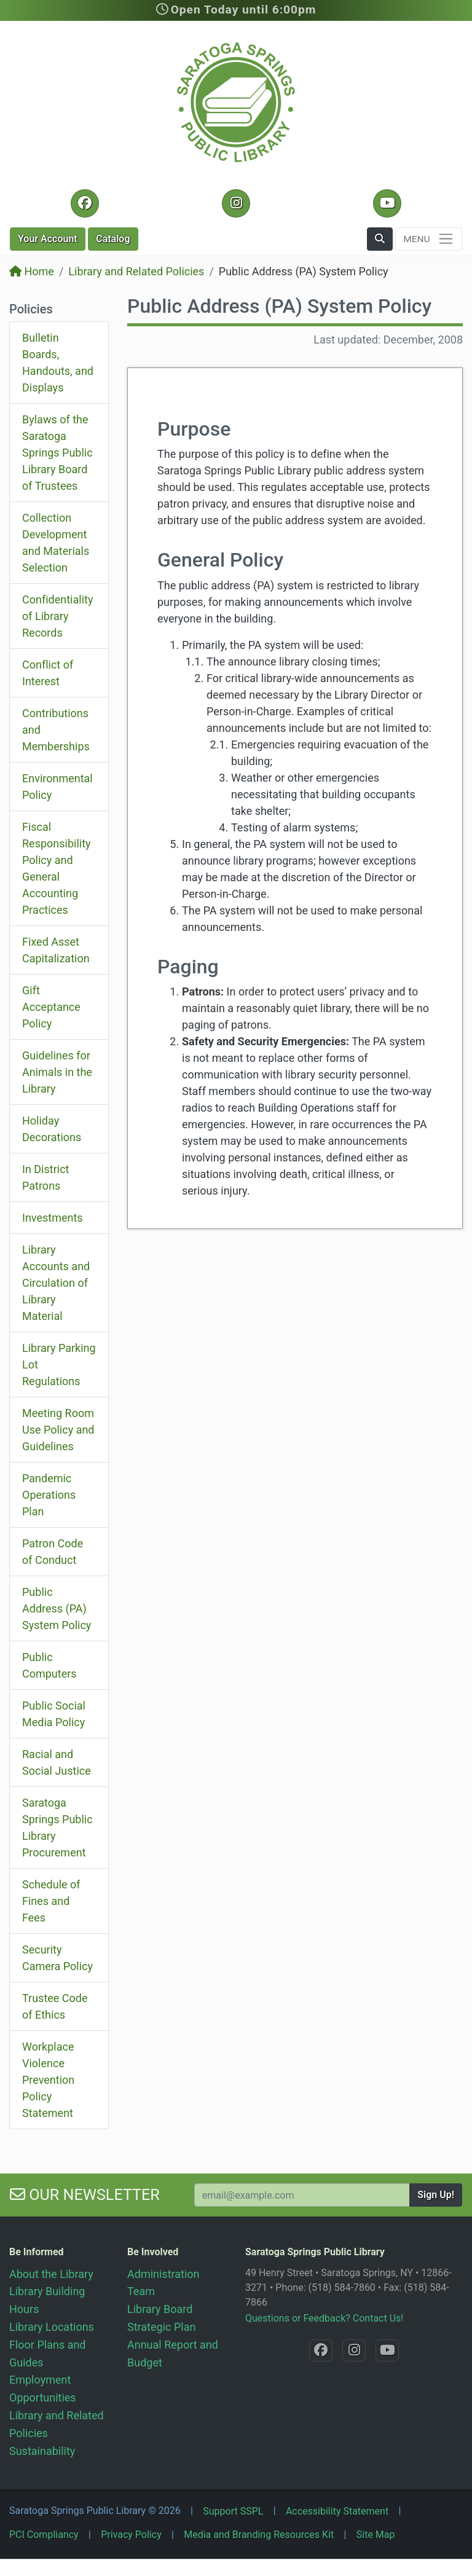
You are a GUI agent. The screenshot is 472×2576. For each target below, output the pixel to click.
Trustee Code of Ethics (55, 2006)
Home (31, 271)
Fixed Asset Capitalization (56, 950)
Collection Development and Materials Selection (55, 542)
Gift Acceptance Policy (51, 1007)
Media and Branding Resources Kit (259, 2534)
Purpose (193, 429)
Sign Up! (435, 2195)
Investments (52, 1217)
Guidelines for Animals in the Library (57, 1072)
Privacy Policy (131, 2534)
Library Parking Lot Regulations (59, 1364)
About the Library (51, 2274)
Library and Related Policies (136, 271)
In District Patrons (45, 1177)
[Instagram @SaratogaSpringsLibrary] (236, 203)
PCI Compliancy (44, 2534)
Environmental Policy (57, 786)
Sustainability (42, 2450)
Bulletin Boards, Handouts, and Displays (57, 362)
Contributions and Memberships (56, 730)
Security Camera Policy (57, 1958)
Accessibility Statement (337, 2511)
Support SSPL (233, 2511)
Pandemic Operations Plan (49, 1495)
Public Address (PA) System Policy (56, 1608)
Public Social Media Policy (53, 1714)
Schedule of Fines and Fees (51, 1901)
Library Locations (51, 2326)
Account (47, 239)
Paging (188, 966)
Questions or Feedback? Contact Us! (324, 2318)
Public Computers (49, 1665)
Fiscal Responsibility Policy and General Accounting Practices (56, 868)
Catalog (113, 239)
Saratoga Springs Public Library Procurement (57, 1827)
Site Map (375, 2534)
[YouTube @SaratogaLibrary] (387, 203)
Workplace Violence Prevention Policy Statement (48, 2079)
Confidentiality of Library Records (57, 616)
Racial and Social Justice (56, 1762)
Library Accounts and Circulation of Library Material (56, 1282)
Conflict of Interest (47, 673)
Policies (31, 309)
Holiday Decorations (51, 1129)
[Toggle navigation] (428, 239)
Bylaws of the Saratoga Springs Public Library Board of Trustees (57, 452)
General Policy (220, 559)
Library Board (159, 2309)
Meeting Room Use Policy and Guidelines (58, 1430)
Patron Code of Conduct (52, 1551)
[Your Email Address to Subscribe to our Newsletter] (302, 2195)
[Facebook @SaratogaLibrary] (84, 203)
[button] (380, 239)
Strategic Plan (161, 2326)
